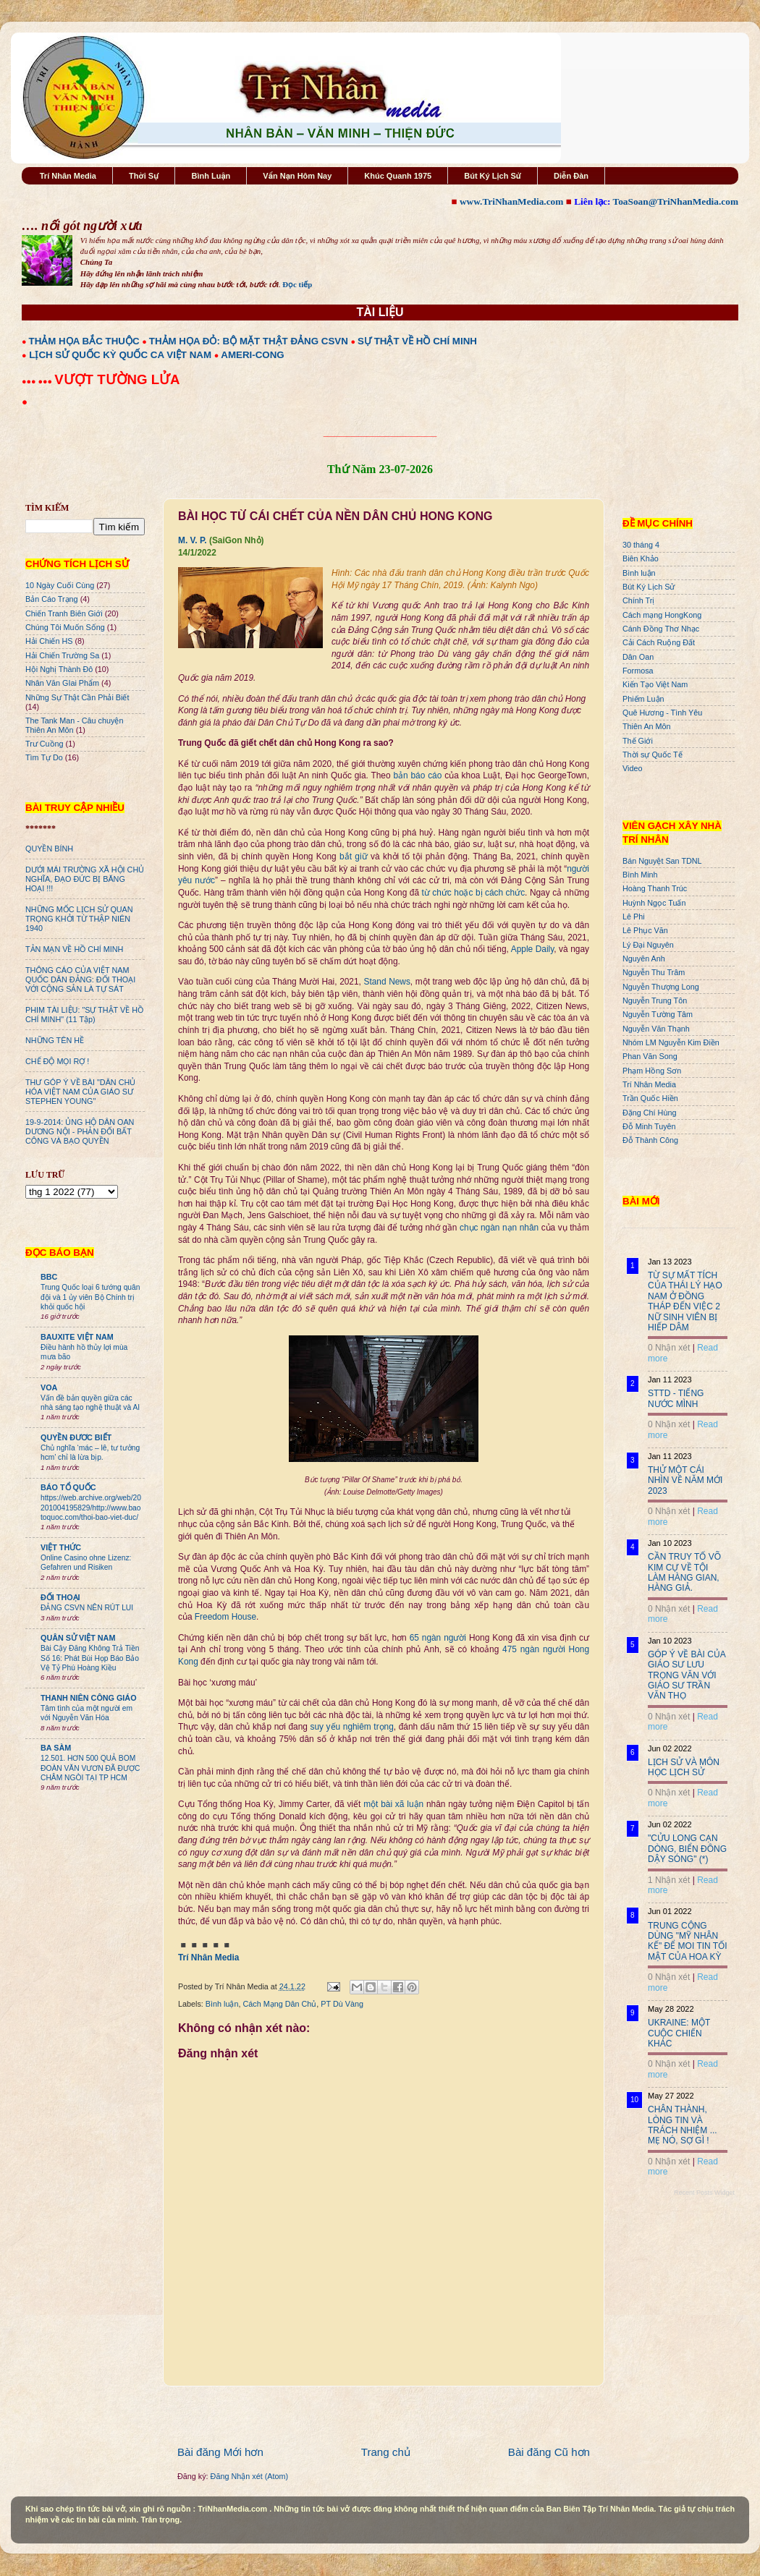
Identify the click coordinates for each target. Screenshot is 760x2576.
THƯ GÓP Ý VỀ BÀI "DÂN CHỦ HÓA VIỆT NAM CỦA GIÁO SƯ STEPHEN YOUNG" (80, 1091)
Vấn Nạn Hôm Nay (297, 175)
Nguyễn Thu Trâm (653, 972)
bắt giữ (353, 856)
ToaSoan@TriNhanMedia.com (675, 201)
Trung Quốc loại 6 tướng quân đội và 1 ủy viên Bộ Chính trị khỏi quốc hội (90, 1297)
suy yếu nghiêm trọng (352, 1727)
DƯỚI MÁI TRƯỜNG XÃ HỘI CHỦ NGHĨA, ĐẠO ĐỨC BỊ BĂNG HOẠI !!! (84, 879)
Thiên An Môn (646, 726)
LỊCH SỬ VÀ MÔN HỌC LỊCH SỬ (683, 1767)
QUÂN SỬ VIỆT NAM (78, 1637)
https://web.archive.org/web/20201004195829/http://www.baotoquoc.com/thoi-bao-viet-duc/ (91, 1507)
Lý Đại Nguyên (648, 944)
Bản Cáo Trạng (51, 599)
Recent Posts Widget (704, 2192)
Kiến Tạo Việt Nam (655, 684)
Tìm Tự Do (44, 757)
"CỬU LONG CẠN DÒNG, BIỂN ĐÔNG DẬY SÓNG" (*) (687, 1848)
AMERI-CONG (252, 354)
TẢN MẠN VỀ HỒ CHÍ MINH (74, 949)
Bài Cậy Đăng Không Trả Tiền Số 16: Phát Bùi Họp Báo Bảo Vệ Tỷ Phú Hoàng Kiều (90, 1658)
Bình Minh (640, 874)
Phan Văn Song (649, 1056)
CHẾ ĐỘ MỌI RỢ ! (57, 1061)
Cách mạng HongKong (661, 615)
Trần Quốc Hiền (650, 1098)
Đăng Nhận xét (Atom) (249, 2476)
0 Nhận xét (669, 1348)
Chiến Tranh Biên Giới (64, 613)
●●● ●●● (38, 381)
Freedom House (225, 1617)
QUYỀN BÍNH (49, 848)
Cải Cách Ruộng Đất (658, 642)
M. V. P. (192, 540)
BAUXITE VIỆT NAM (77, 1336)
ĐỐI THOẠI (60, 1597)
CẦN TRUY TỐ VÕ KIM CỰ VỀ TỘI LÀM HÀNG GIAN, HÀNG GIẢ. (684, 1572)
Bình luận (222, 2003)
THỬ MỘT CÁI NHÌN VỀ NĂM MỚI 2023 (685, 1480)
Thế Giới (637, 740)
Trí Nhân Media (68, 175)
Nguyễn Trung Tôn (654, 1000)
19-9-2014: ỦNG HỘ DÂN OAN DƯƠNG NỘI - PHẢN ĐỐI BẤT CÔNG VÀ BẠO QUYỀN (79, 1131)
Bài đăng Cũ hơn (549, 2452)
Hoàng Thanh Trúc (654, 888)
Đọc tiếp (297, 284)
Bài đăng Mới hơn (220, 2452)
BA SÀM (56, 1747)
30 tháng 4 (640, 544)
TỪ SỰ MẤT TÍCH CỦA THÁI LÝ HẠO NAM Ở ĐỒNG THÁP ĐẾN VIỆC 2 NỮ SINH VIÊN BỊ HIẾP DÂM (685, 1301)
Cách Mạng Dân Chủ (279, 2003)
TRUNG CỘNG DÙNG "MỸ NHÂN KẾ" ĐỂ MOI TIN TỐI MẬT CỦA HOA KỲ (687, 1941)
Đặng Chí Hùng (649, 1112)
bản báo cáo (417, 775)
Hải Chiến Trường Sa (62, 655)
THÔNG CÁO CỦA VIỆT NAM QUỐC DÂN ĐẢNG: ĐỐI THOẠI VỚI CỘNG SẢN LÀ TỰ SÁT (80, 979)
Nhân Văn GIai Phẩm (62, 683)
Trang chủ (385, 2452)
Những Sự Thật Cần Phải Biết (77, 697)
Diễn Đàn (571, 175)
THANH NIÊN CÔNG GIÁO (89, 1697)
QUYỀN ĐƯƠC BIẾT (76, 1437)
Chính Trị (638, 600)
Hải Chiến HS (48, 641)
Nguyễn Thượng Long (660, 986)
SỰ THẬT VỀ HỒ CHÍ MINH (417, 341)
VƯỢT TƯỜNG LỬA (117, 379)
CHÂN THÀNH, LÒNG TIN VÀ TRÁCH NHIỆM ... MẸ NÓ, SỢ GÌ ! (682, 2125)
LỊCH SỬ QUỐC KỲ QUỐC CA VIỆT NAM (120, 354)
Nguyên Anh (643, 958)
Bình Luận (210, 175)
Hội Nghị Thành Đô (59, 669)
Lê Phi (633, 916)
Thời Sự (144, 175)
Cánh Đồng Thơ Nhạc (660, 628)
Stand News (386, 982)
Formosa (638, 670)
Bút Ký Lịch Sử (492, 175)
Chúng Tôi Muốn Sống (65, 627)
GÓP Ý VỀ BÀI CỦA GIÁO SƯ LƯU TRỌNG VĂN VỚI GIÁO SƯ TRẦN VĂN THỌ (686, 1675)
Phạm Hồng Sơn (651, 1070)
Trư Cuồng (44, 743)
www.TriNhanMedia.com (511, 201)
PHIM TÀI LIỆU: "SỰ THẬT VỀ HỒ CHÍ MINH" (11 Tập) (84, 1015)
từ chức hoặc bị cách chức (473, 893)
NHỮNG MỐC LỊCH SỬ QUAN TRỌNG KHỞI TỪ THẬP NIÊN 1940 (79, 918)
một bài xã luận (393, 1804)
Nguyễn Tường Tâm (657, 1014)
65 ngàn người (438, 1638)
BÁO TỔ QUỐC (68, 1487)
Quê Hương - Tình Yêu (662, 712)
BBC (49, 1276)
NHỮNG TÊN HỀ (54, 1040)
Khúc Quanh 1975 (397, 175)
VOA (49, 1387)
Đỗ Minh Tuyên (649, 1126)
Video (632, 768)
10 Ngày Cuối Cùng (59, 585)
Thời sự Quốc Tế (652, 754)
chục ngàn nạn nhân (499, 1228)
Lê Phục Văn (645, 930)
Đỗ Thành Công (650, 1140)
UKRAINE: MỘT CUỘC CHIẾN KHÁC (679, 2033)
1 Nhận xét (669, 1880)
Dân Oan (638, 656)
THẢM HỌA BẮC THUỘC (84, 341)
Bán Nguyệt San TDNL (662, 860)
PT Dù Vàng (342, 2003)
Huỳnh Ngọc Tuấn (653, 902)
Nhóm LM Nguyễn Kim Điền (670, 1042)
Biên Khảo (640, 558)
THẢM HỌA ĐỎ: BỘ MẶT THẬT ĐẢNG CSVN (248, 341)
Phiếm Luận (643, 698)
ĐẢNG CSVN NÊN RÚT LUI (87, 1608)
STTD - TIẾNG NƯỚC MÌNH (676, 1398)
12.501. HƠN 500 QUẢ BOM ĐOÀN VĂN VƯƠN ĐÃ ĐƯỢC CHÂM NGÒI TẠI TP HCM (90, 1768)
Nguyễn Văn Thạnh (656, 1028)
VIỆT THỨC (61, 1547)
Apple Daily (532, 949)
